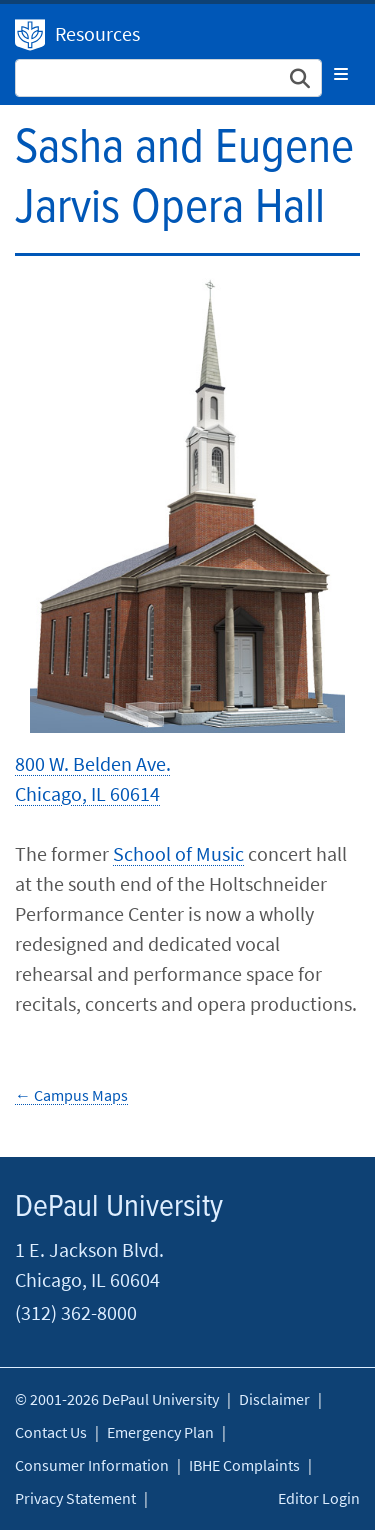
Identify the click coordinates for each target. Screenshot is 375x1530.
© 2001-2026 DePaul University (117, 1399)
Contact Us (51, 1432)
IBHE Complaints (244, 1465)
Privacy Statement (75, 1498)
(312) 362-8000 (76, 1312)
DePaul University (30, 35)
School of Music (178, 853)
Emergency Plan (160, 1432)
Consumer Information (92, 1465)
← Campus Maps (71, 1095)
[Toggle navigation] (341, 74)
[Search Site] (168, 78)
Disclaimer (274, 1399)
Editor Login (319, 1498)
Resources (97, 33)
